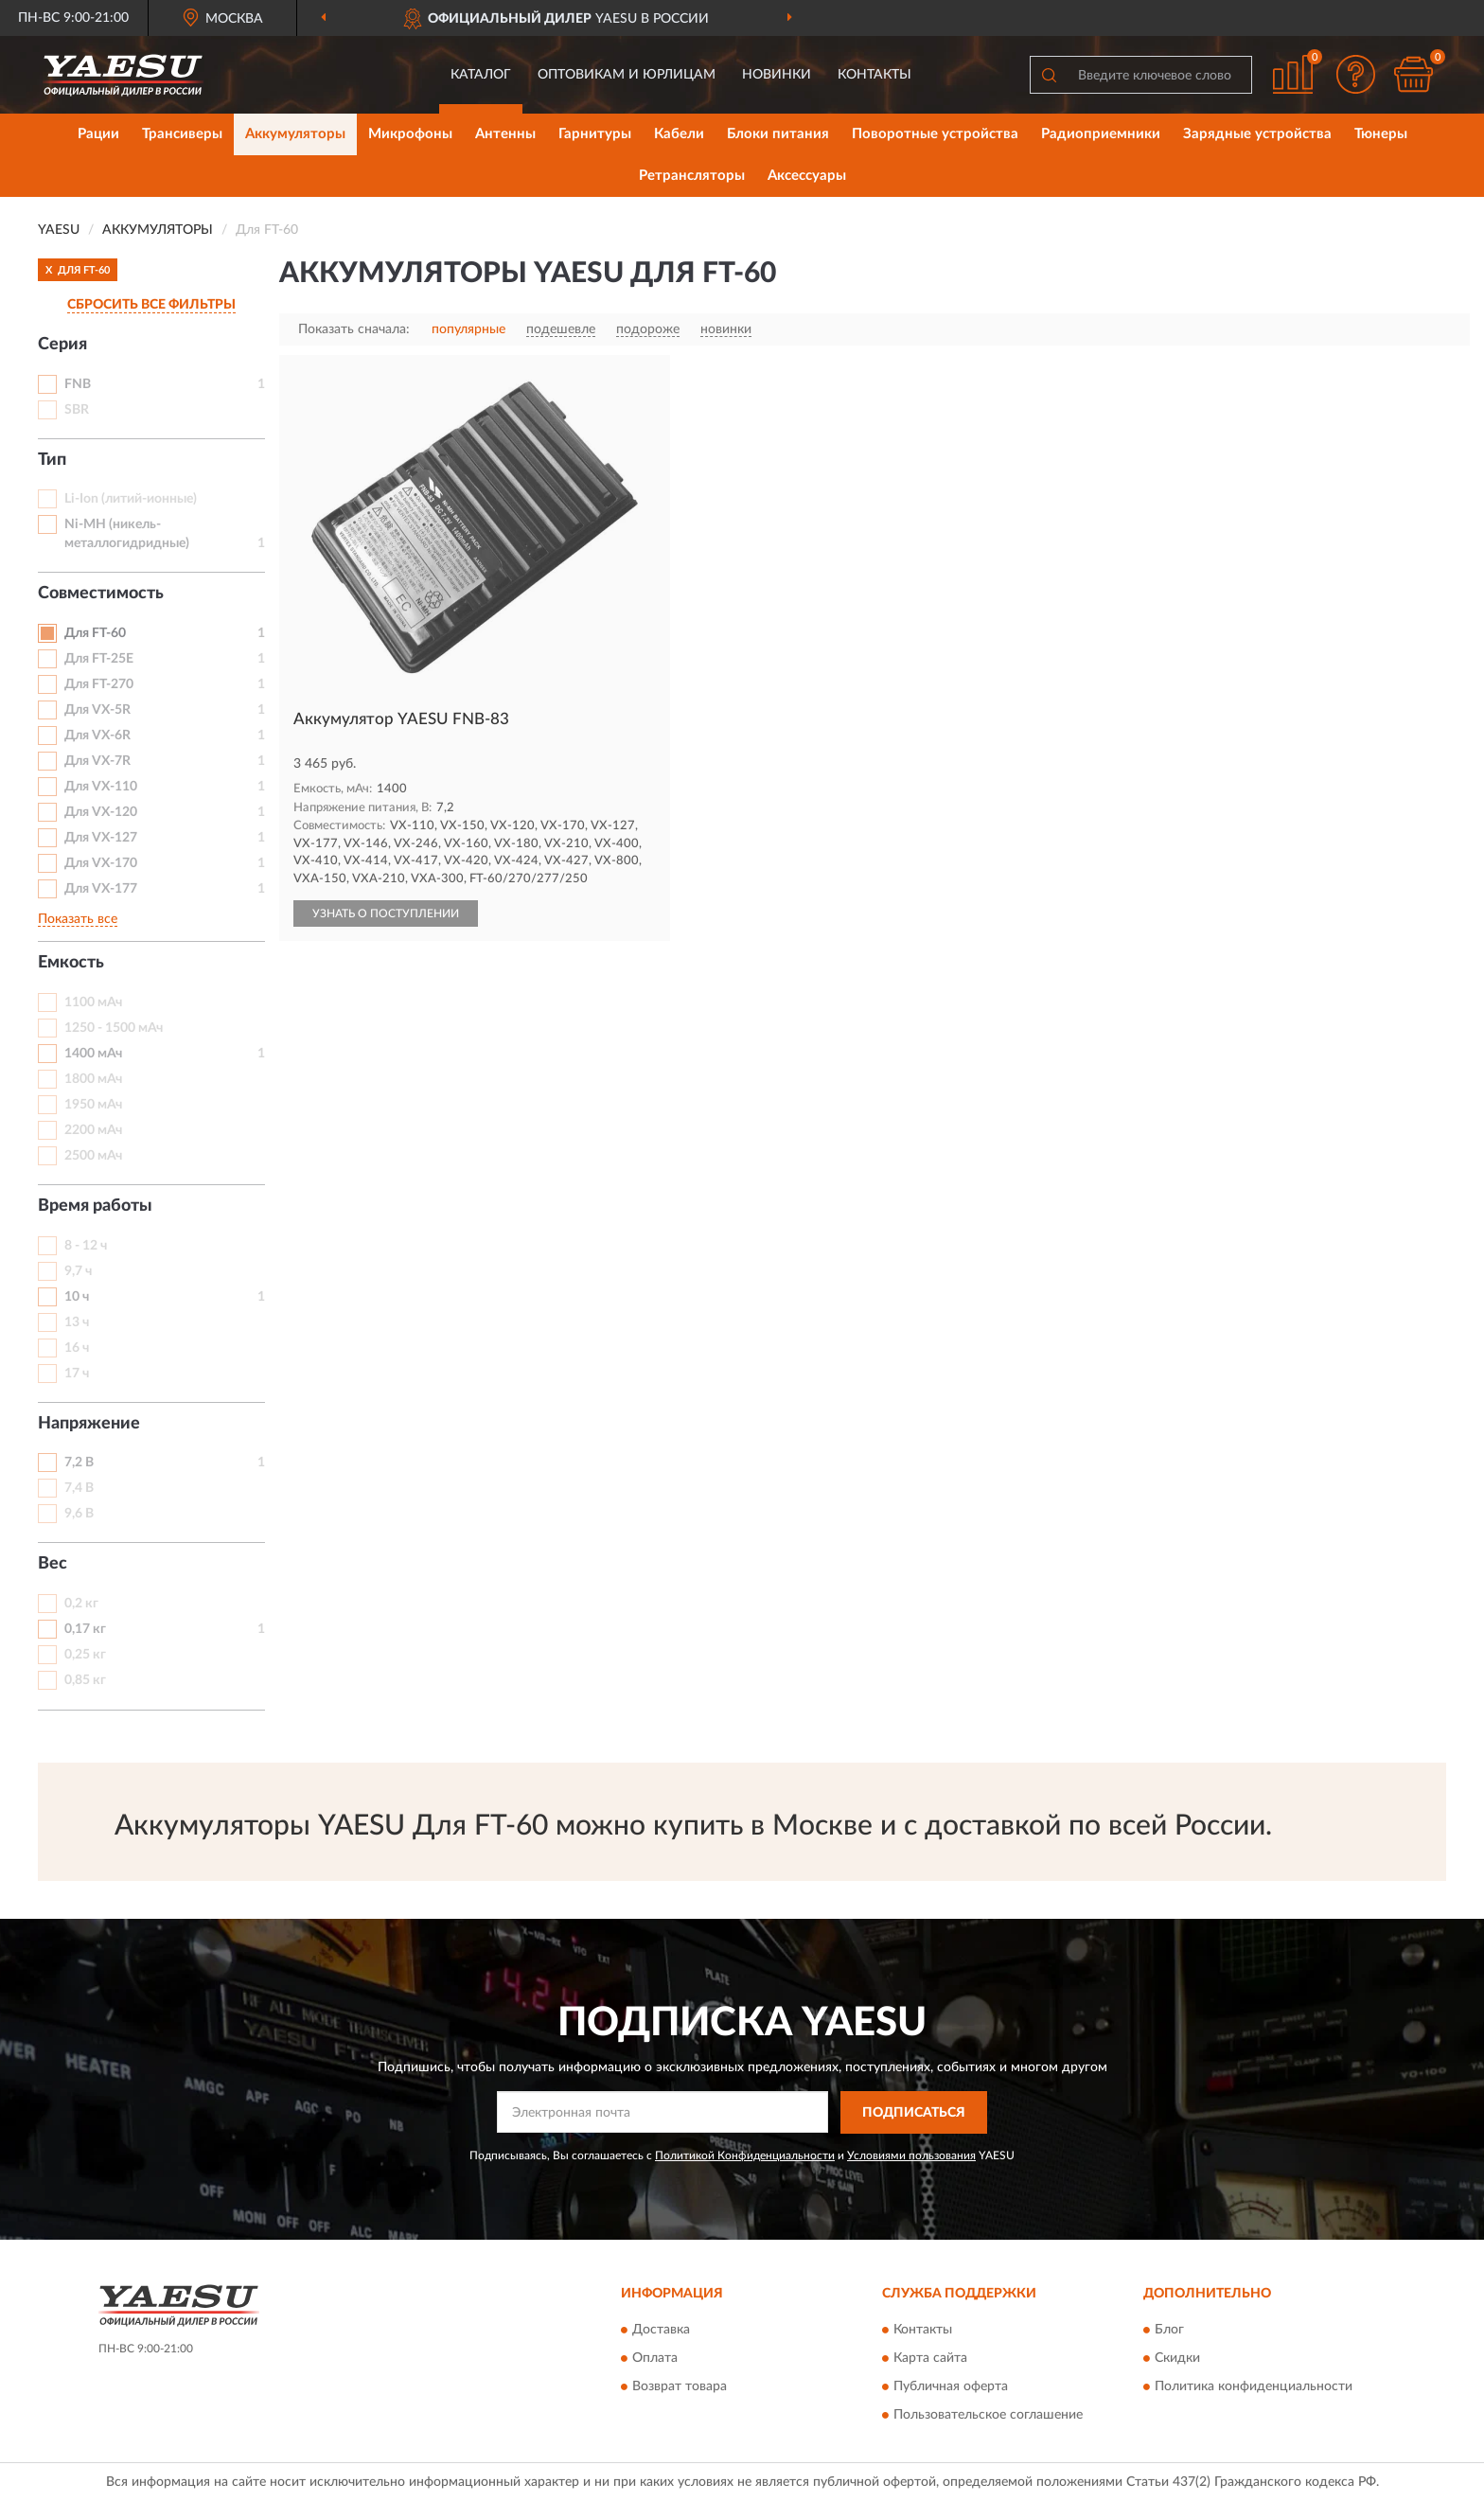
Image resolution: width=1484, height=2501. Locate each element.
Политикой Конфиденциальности (745, 2155)
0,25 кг (85, 1654)
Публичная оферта (950, 2387)
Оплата (655, 2359)
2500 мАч (93, 1155)
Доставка (661, 2330)
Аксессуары (807, 176)
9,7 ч (78, 1271)
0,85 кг (85, 1680)
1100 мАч (93, 1002)
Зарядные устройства (1257, 134)
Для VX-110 (100, 786)
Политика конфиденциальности (1253, 2387)
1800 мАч (93, 1079)
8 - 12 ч (85, 1245)
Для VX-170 (100, 863)
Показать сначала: (354, 329)
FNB (77, 384)
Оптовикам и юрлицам (627, 74)
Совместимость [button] (101, 593)
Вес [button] (52, 1563)
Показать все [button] (77, 919)
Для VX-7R (97, 761)
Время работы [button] (95, 1206)
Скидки (1177, 2359)
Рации (98, 134)
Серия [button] (62, 344)
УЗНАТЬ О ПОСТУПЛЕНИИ (385, 913)
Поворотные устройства (935, 134)
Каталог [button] (480, 74)
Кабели (679, 134)
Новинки (776, 74)
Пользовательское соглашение (988, 2415)
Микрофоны (410, 134)
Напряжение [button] (89, 1423)
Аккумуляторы (295, 134)
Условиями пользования (911, 2155)
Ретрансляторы (692, 176)
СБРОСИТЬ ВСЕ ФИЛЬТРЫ (151, 304)
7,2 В (79, 1462)
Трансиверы (182, 134)
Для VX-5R (97, 710)
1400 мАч (93, 1053)
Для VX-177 (100, 889)
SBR (76, 410)
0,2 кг (81, 1603)
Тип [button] (52, 460)
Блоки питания (778, 134)
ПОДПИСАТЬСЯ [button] (913, 2113)
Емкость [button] (71, 962)
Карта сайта (930, 2359)
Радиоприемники (1100, 134)
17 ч (76, 1373)
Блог (1169, 2330)
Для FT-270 (98, 684)
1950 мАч (93, 1104)
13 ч (76, 1322)
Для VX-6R (97, 735)
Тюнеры (1380, 134)
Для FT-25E (98, 658)
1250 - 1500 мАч (113, 1028)
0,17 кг (85, 1629)
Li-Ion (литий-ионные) (130, 499)
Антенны (505, 134)
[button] (1356, 74)
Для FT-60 (95, 633)
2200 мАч (93, 1130)
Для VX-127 (100, 837)
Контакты (874, 74)
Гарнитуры (594, 134)
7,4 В (79, 1488)
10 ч (76, 1297)
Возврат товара (679, 2387)
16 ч (76, 1348)
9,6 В (79, 1513)
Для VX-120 (100, 812)
